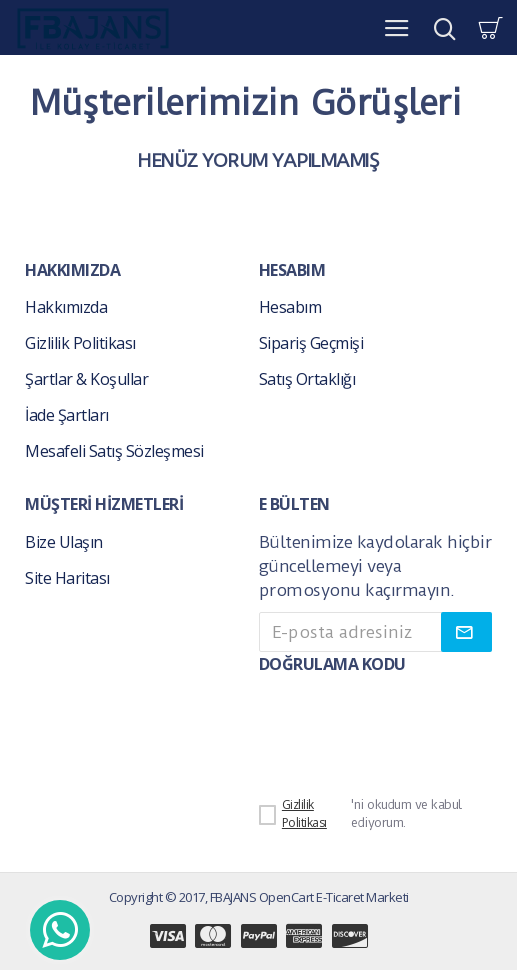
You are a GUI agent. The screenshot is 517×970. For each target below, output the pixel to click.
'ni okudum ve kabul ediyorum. (360, 814)
